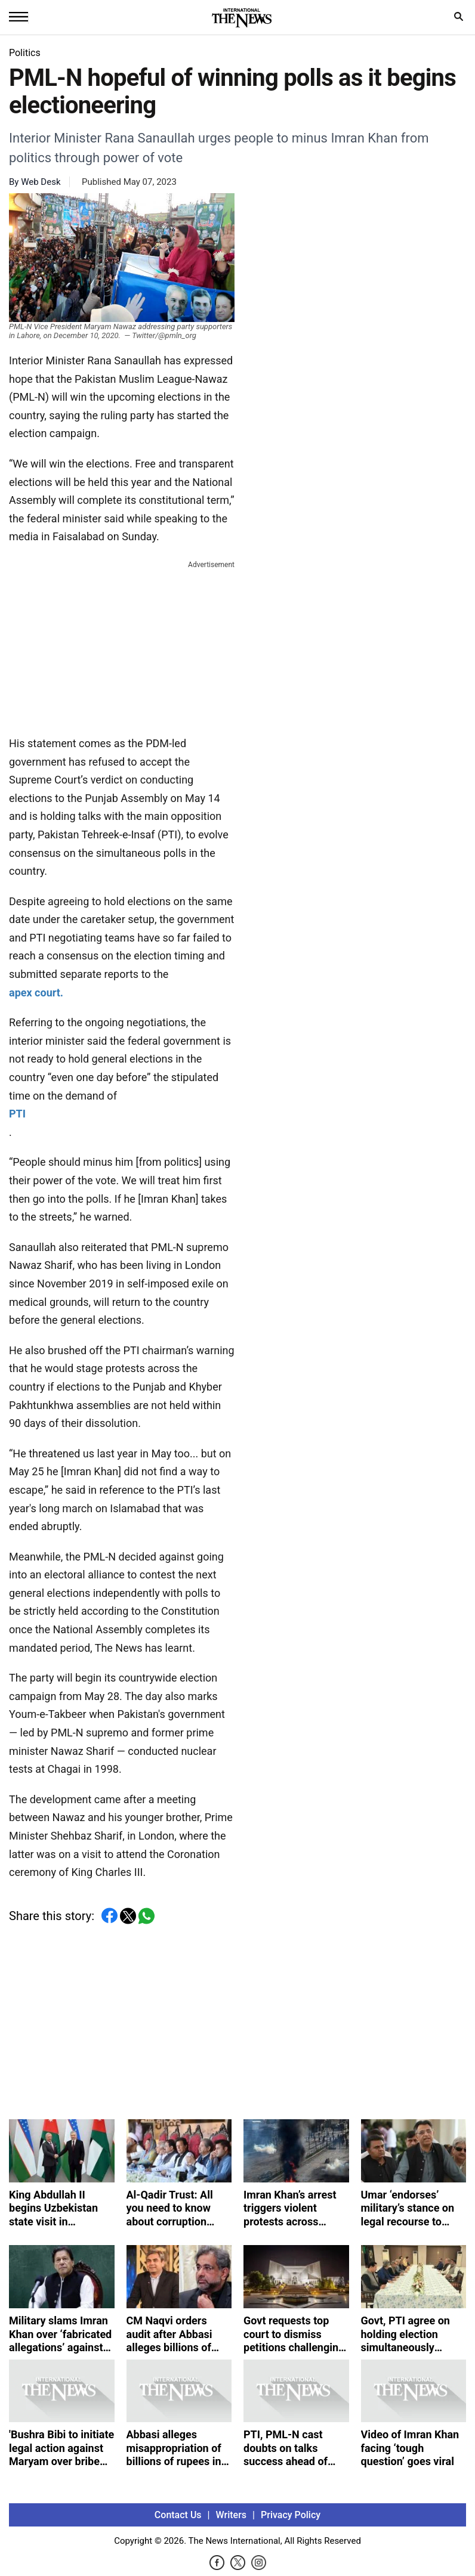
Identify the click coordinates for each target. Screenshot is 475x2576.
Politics (25, 52)
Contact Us (178, 2515)
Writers (231, 2515)
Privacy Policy (290, 2515)
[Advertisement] (121, 645)
